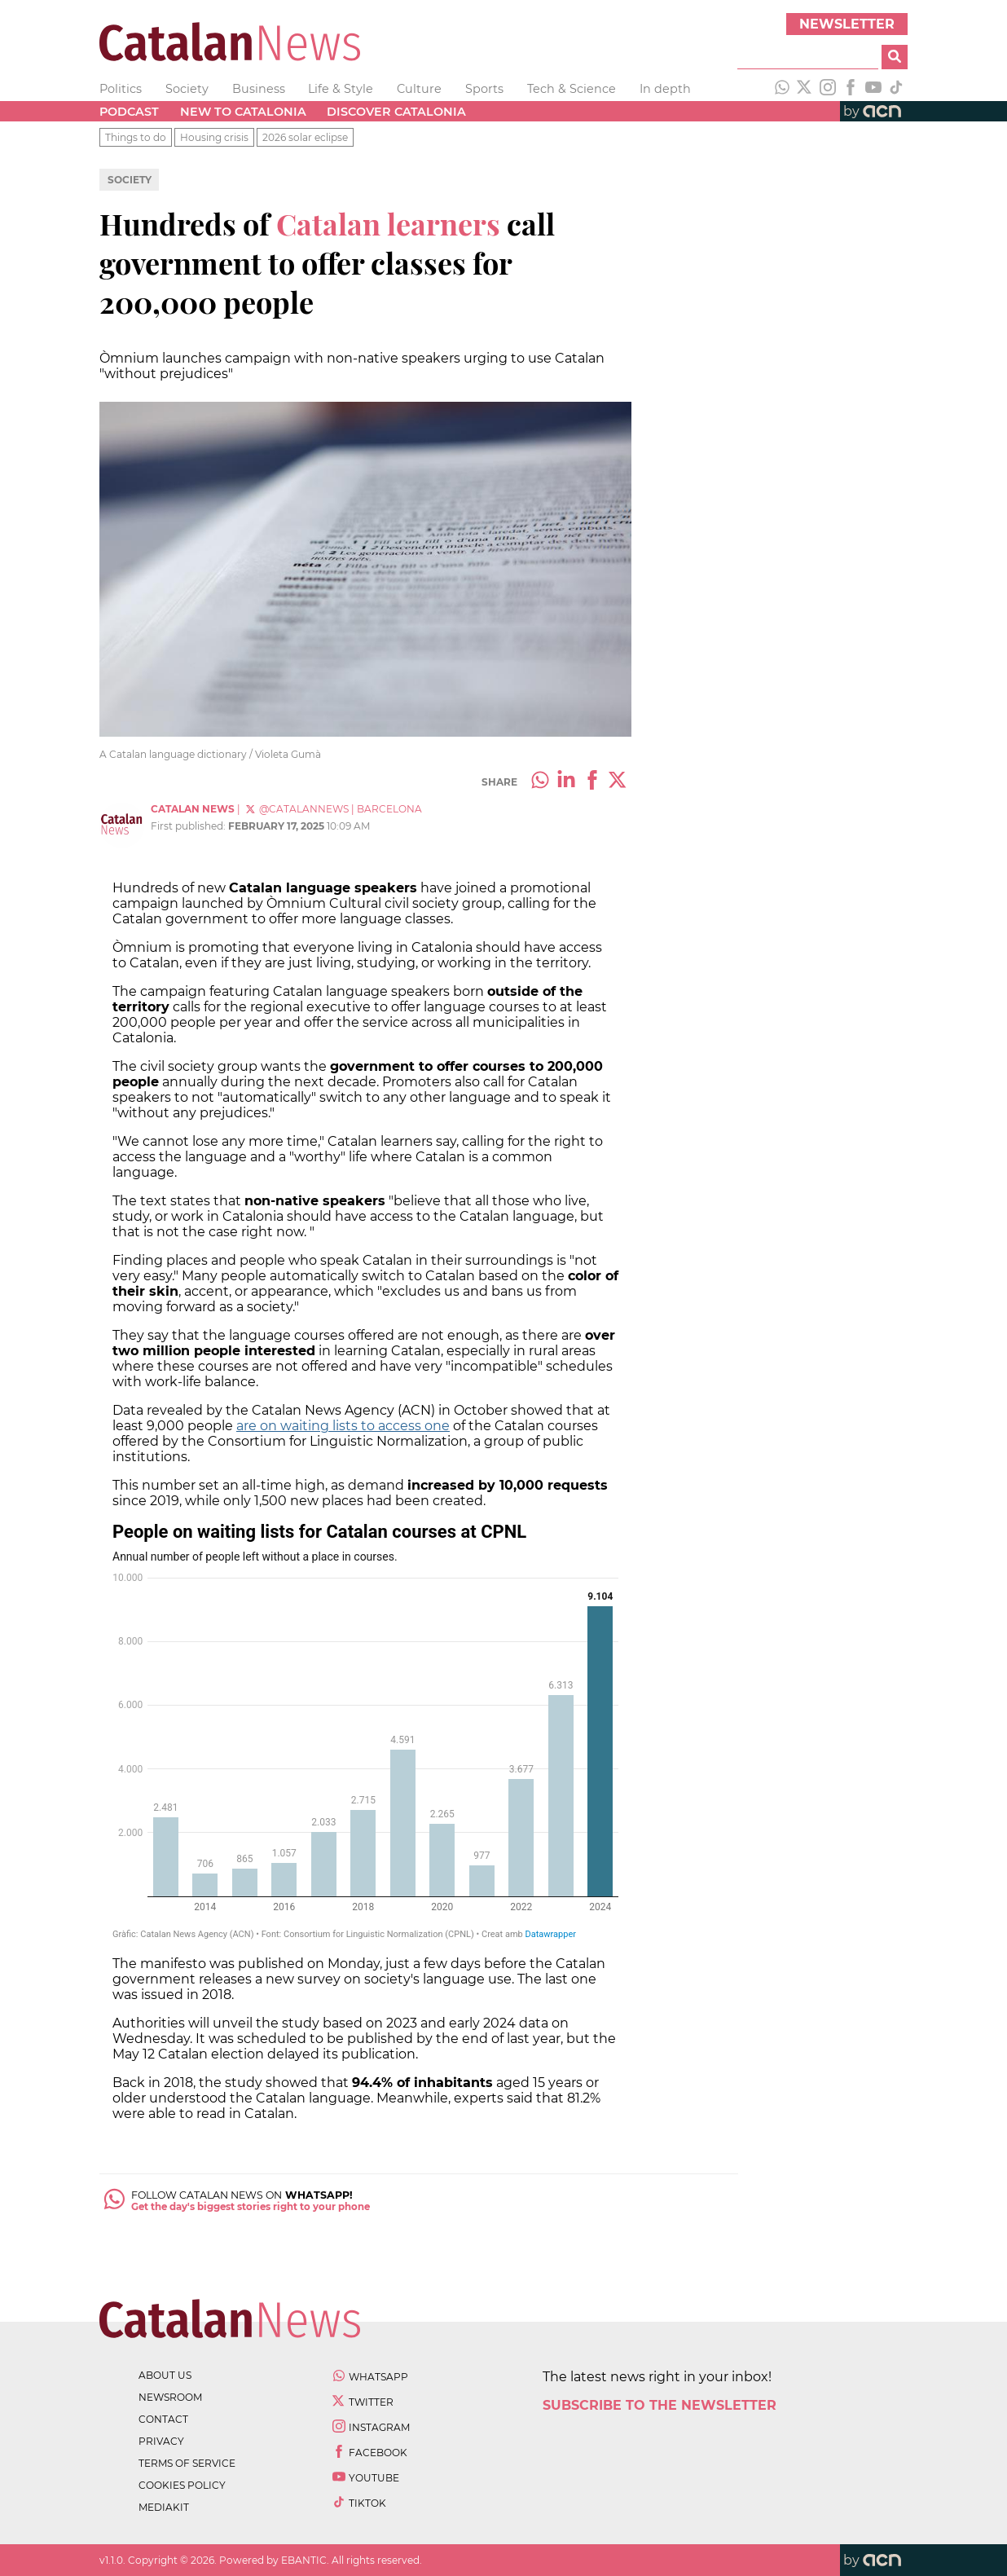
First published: (189, 826)
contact (163, 2419)
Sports (484, 88)
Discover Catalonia (396, 111)
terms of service (187, 2463)
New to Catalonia (243, 111)
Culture (419, 88)
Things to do (135, 137)
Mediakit (164, 2507)
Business (258, 88)
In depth (665, 88)
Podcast (129, 111)
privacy (161, 2441)
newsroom (170, 2397)
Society (187, 88)
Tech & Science (571, 88)
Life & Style (340, 88)
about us (165, 2375)
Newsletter (847, 24)
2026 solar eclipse (305, 137)
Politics (120, 88)
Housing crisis (214, 137)
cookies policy (182, 2485)
